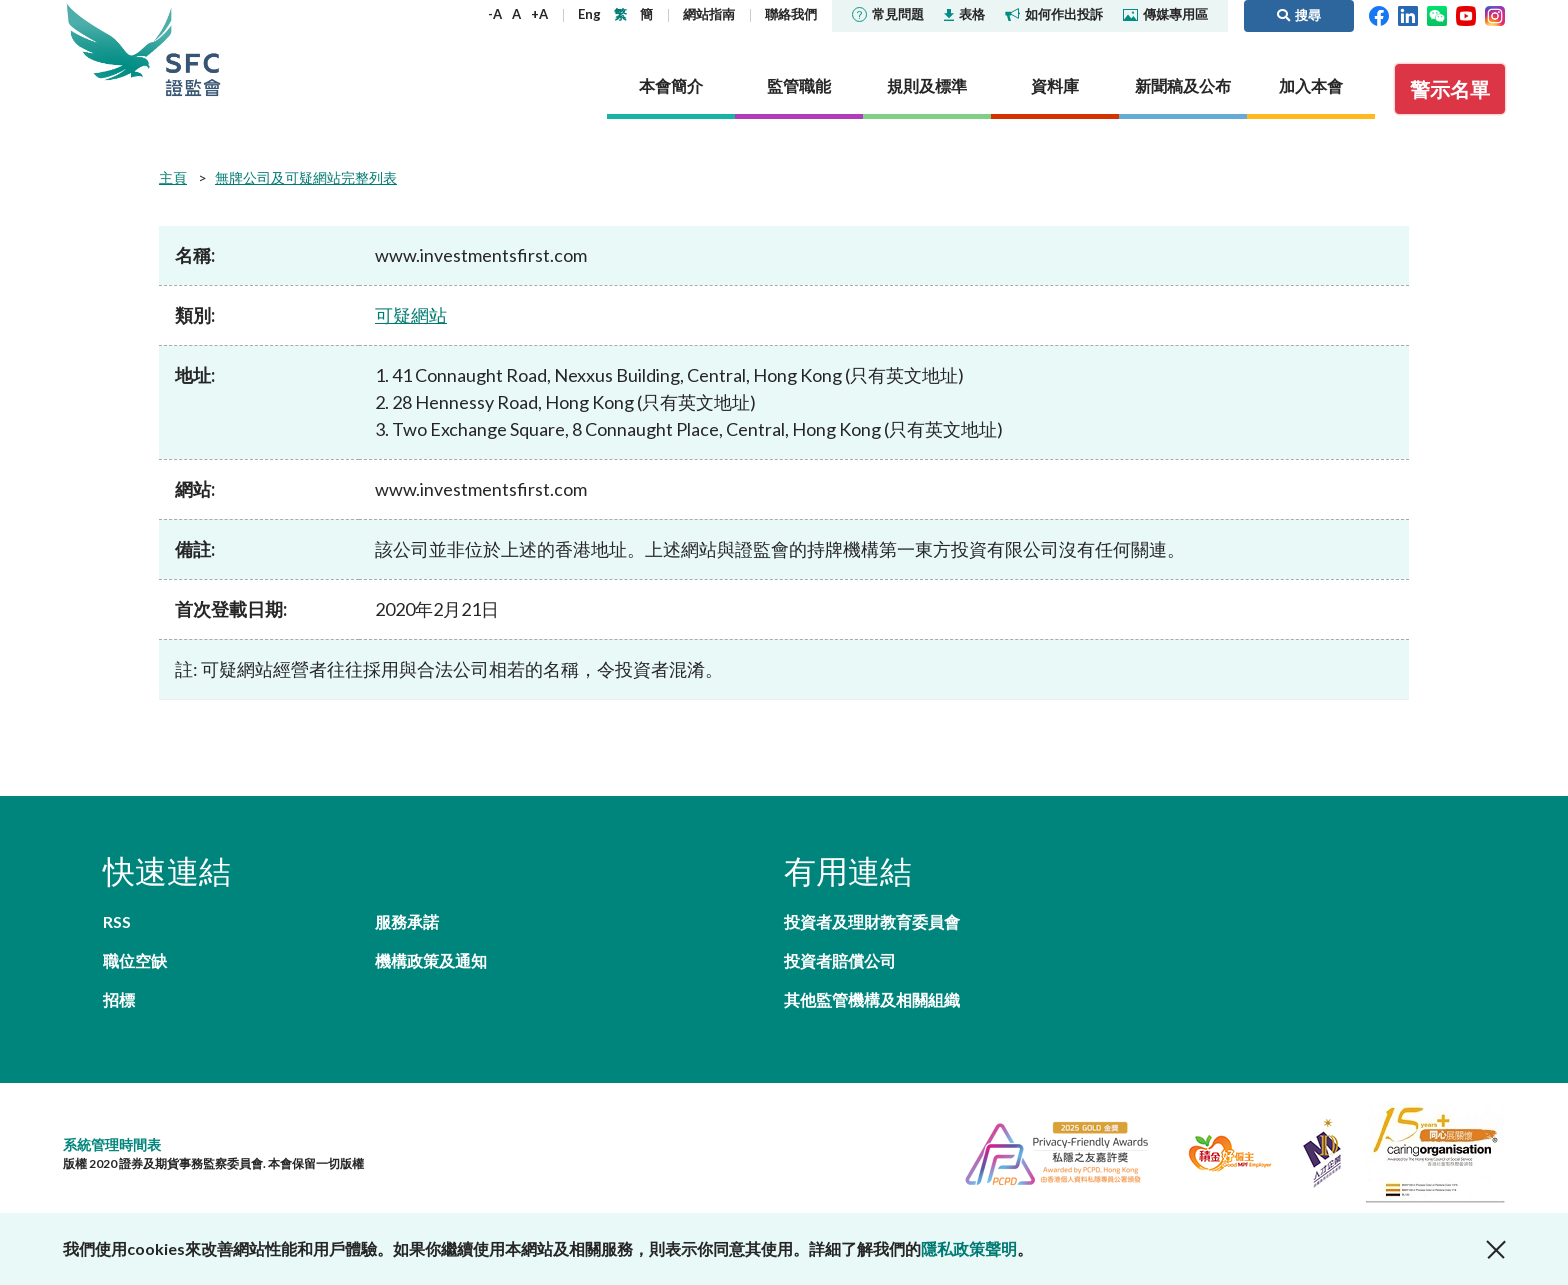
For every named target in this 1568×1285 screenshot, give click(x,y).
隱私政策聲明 (969, 1248)
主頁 (173, 177)
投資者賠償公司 (840, 960)
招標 (119, 999)
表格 (964, 14)
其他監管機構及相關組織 (872, 999)
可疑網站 (411, 315)
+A (539, 14)
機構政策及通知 (431, 960)
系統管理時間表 (112, 1144)
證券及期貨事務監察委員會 (193, 49)
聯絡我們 (791, 14)
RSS (117, 921)
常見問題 (888, 14)
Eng (589, 14)
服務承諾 (407, 921)
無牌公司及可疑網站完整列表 (306, 177)
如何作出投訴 (1054, 14)
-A (495, 14)
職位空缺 (135, 960)
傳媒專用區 (1165, 14)
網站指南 (709, 14)
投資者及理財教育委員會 (872, 921)
